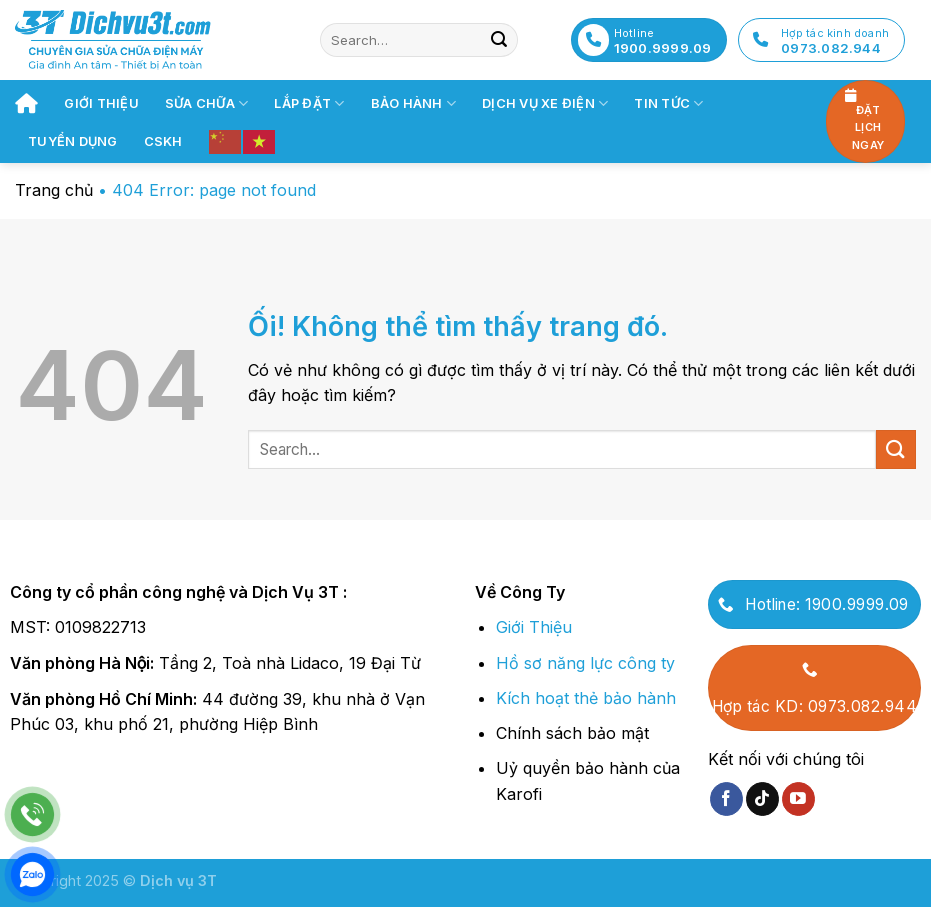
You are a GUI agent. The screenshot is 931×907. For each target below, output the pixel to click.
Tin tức (668, 103)
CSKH (163, 141)
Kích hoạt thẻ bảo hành (586, 698)
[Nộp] (499, 40)
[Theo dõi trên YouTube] (798, 799)
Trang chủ (54, 190)
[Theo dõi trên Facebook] (726, 799)
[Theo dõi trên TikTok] (762, 799)
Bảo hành (414, 103)
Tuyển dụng (73, 141)
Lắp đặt (309, 103)
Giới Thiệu (534, 627)
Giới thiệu (101, 103)
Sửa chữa (207, 103)
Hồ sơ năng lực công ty (585, 663)
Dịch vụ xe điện (545, 103)
